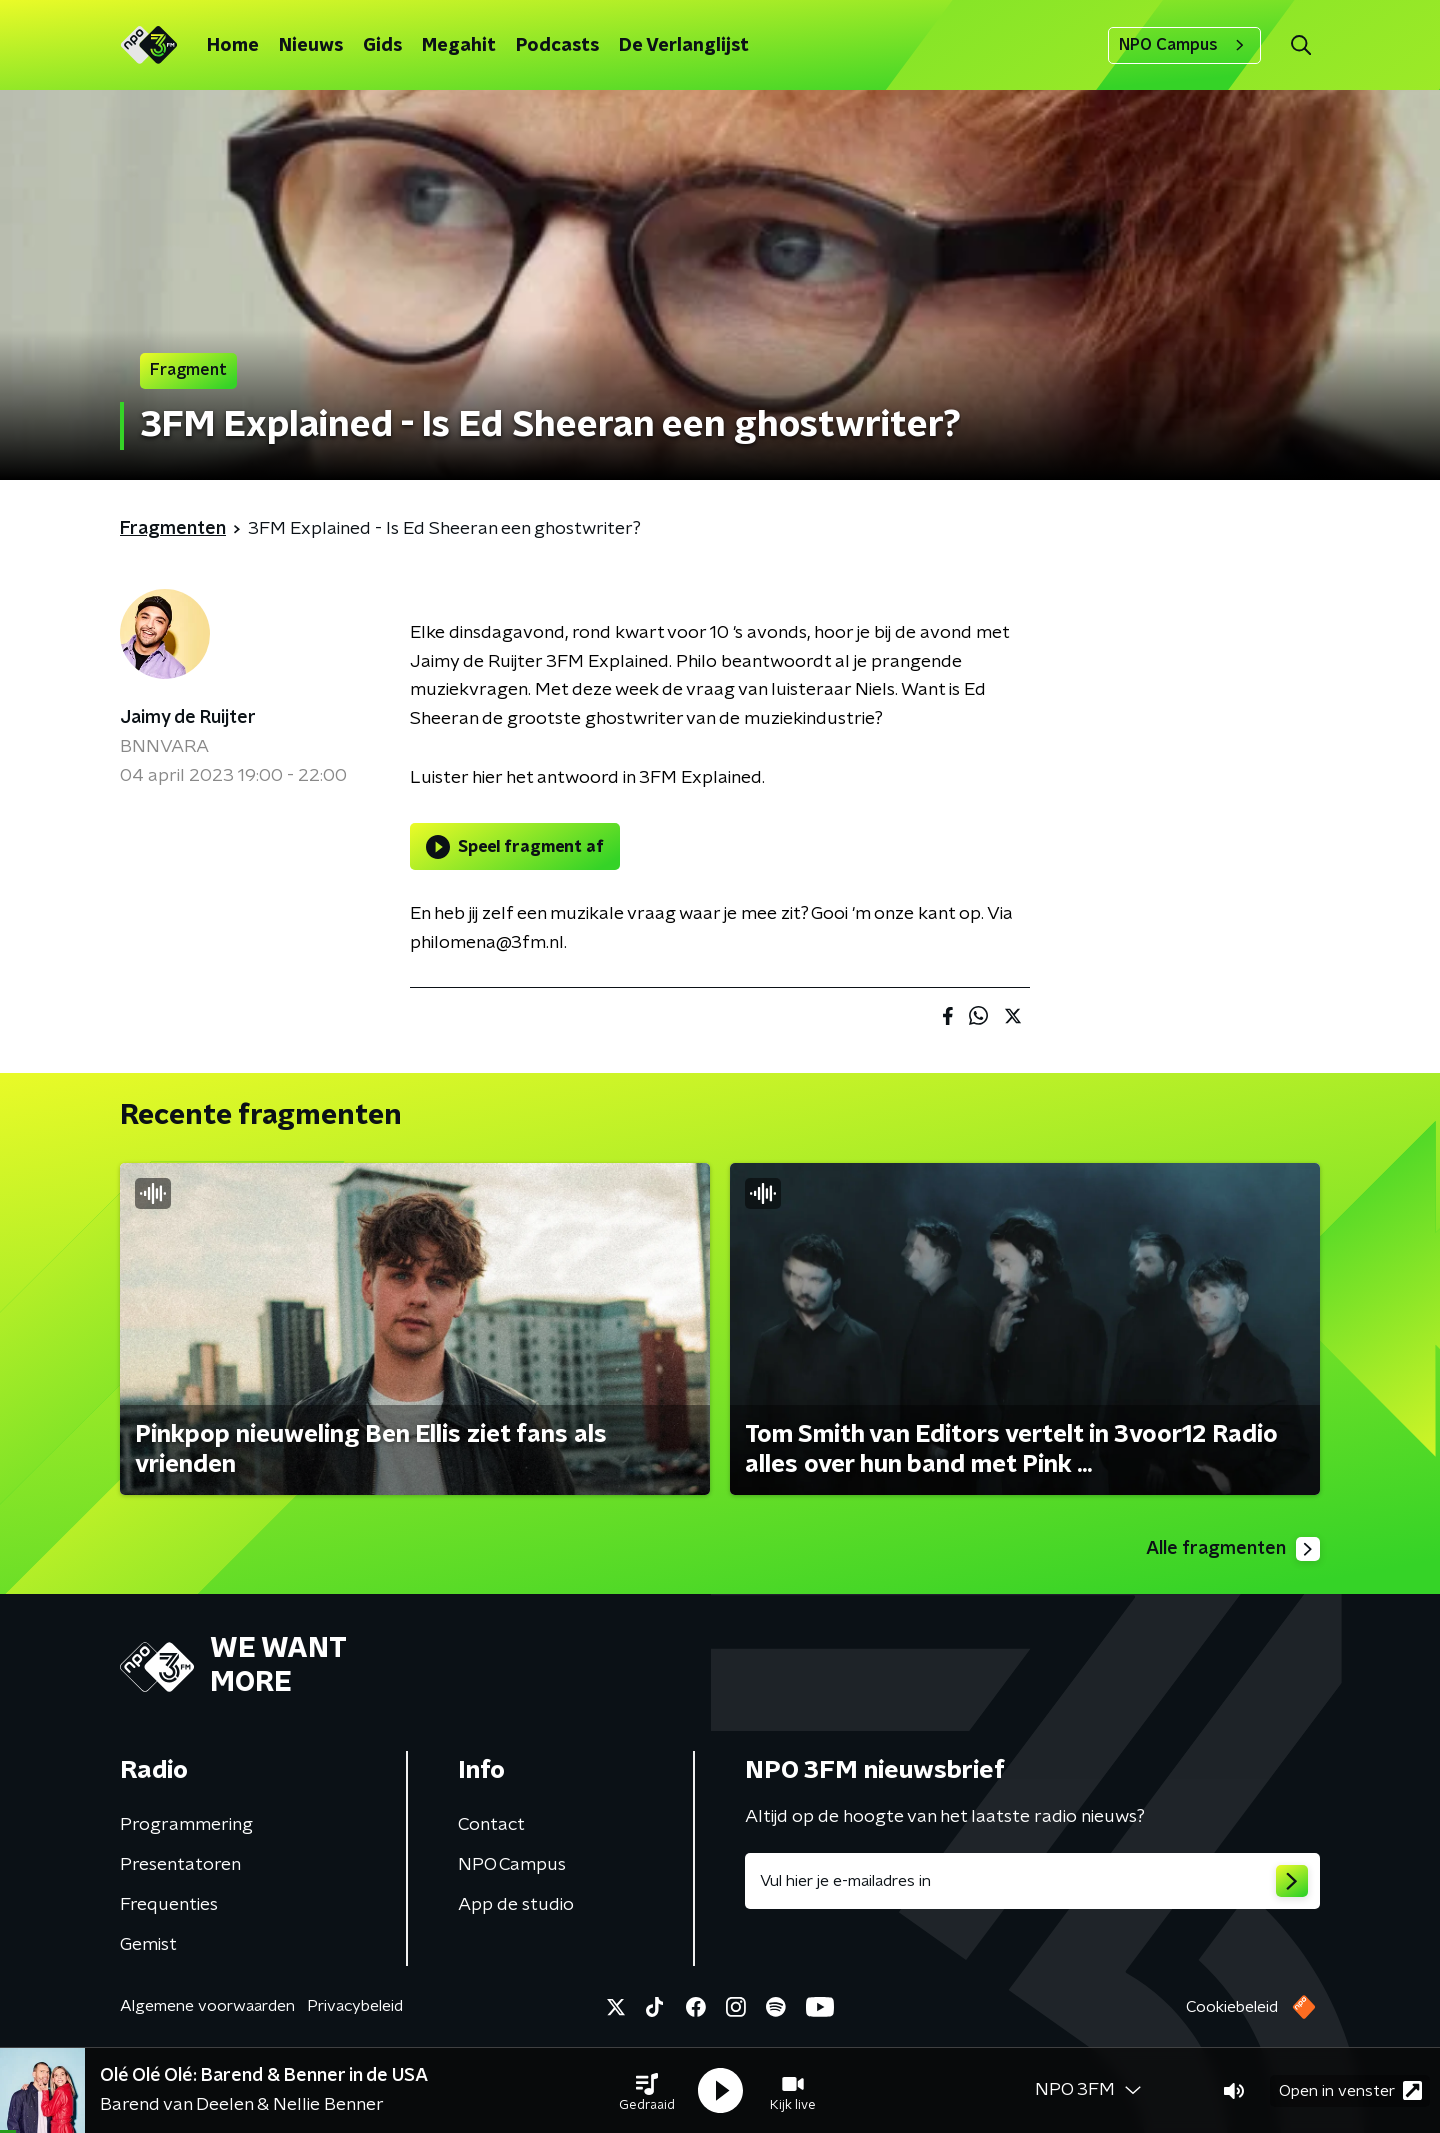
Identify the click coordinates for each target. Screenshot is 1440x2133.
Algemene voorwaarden (207, 2006)
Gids (382, 46)
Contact (491, 1825)
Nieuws (311, 46)
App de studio (516, 1905)
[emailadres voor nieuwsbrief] (1032, 1881)
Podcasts (557, 46)
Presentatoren (180, 1865)
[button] (647, 2091)
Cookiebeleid (1232, 2007)
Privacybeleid (355, 2006)
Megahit (459, 46)
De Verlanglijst (684, 46)
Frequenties (169, 1905)
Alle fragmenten (1233, 1549)
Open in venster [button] (1350, 2090)
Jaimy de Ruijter (188, 718)
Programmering (186, 1825)
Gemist (148, 1945)
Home (233, 46)
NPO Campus (1184, 45)
